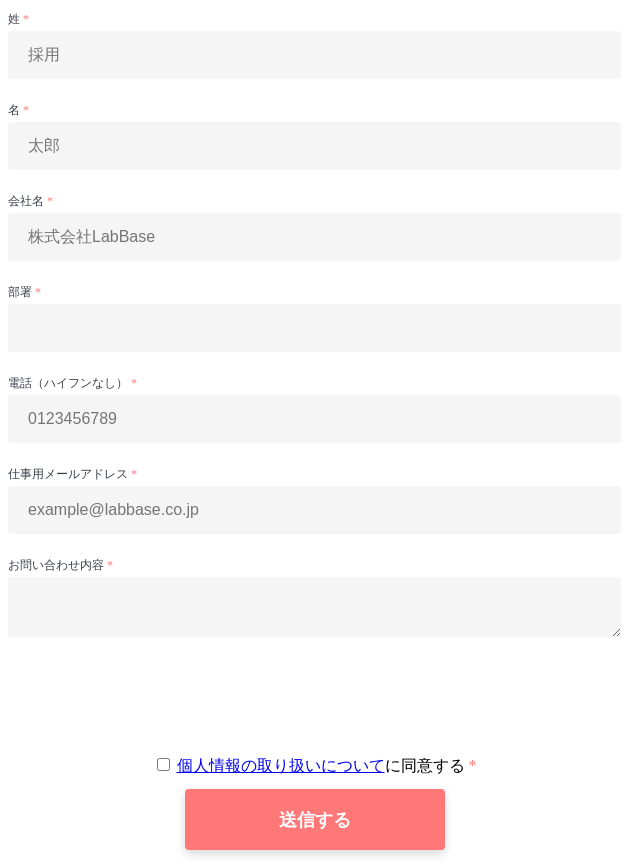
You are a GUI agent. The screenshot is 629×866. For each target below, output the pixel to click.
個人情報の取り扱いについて (281, 765)
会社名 (27, 201)
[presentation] (315, 696)
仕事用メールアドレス (69, 474)
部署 (21, 292)
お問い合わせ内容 (57, 565)
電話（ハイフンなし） (69, 383)
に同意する (313, 765)
